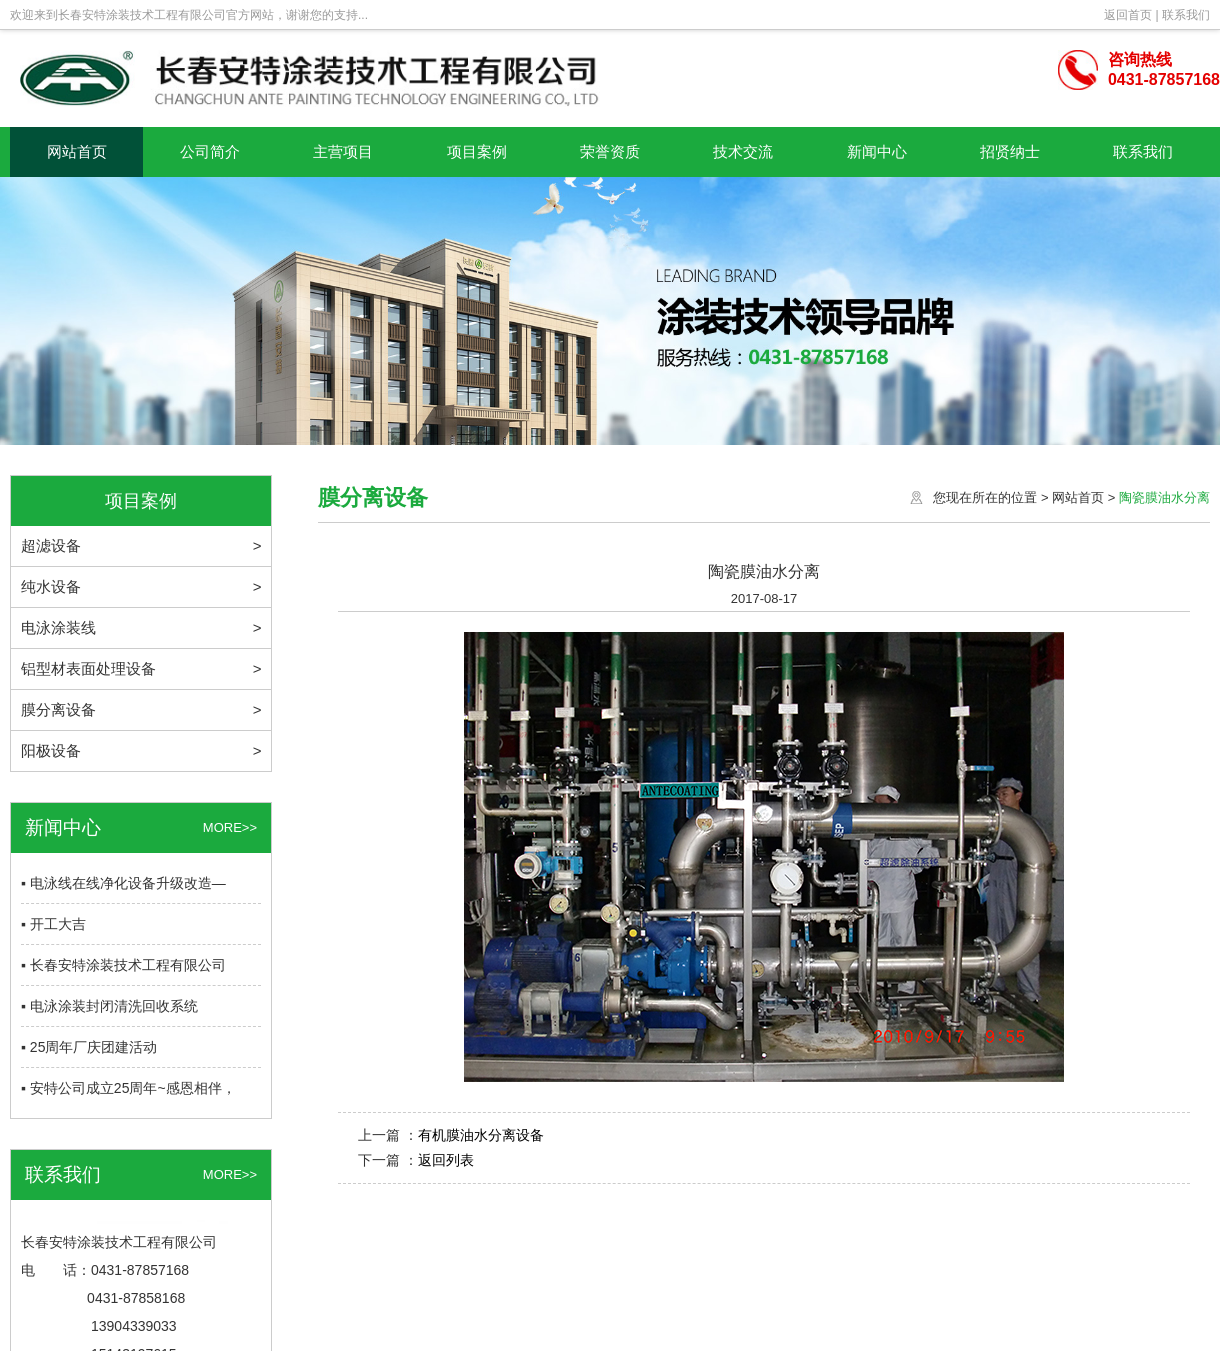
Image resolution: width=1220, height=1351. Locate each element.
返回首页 (1128, 15)
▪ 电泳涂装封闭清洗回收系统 (109, 1006)
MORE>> (230, 827)
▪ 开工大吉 (53, 924)
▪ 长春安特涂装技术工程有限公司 (123, 965)
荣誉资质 (610, 151)
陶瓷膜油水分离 (1164, 497)
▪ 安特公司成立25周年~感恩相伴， (128, 1088)
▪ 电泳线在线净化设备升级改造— (123, 883)
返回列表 (446, 1160)
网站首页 (77, 151)
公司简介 (210, 151)
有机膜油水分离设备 (481, 1135)
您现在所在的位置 (985, 497)
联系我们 (1186, 15)
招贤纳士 (1010, 151)
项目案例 (477, 151)
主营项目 (343, 151)
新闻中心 (877, 151)
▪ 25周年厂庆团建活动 (89, 1047)
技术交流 (743, 151)
